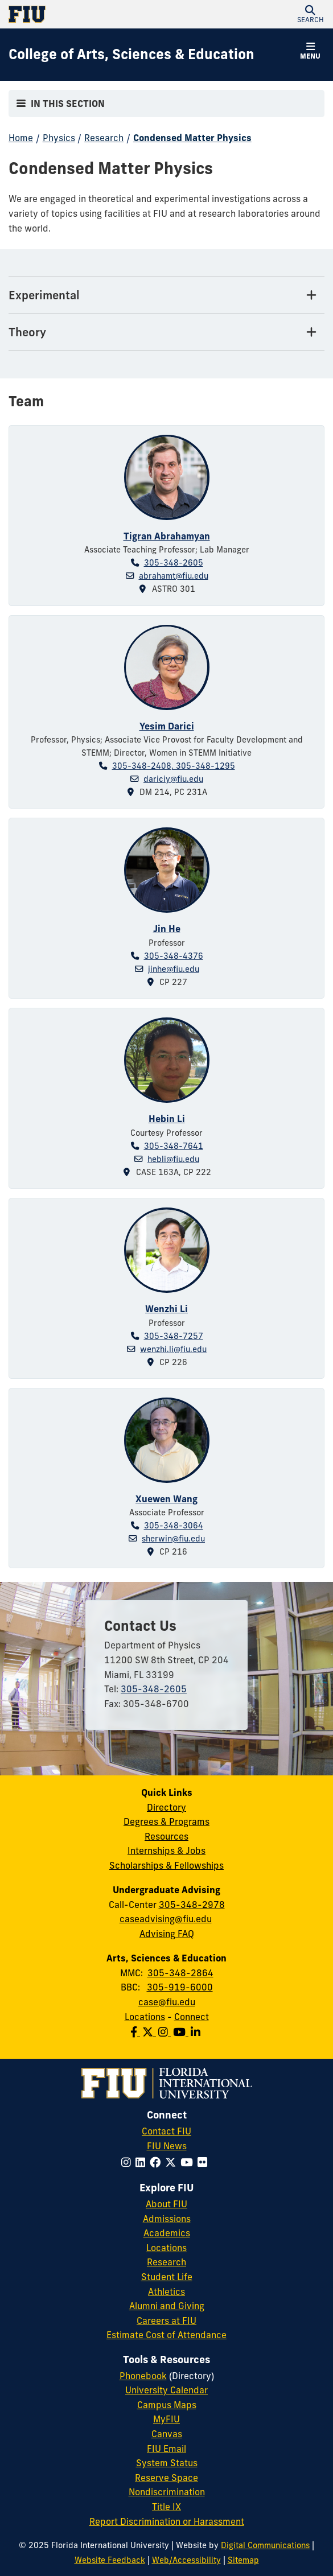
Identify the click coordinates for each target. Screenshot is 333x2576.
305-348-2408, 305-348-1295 (173, 766)
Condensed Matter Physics (192, 137)
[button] (310, 14)
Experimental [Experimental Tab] (44, 295)
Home (21, 137)
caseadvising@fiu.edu (166, 1918)
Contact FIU (166, 2131)
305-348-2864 (180, 1973)
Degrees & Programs (166, 1821)
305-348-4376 (173, 956)
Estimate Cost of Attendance (166, 2334)
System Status (167, 2462)
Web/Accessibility (186, 2560)
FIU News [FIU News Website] (167, 2146)
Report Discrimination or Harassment (166, 2521)
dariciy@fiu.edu (173, 779)
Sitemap (243, 2560)
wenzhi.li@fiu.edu (173, 1349)
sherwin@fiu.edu (173, 1539)
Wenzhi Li (166, 1308)
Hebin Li (167, 1118)
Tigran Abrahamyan (167, 536)
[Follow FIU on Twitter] (172, 2162)
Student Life (166, 2276)
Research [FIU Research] (166, 2262)
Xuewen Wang (166, 1499)
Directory (166, 1807)
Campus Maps (166, 2404)
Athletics (166, 2291)
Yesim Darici (166, 726)
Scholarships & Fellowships (166, 1865)
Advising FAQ (166, 1933)
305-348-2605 (173, 563)
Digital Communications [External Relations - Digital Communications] (265, 2545)
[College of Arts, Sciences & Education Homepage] (131, 54)
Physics (59, 137)
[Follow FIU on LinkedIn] (142, 2162)
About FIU (166, 2204)
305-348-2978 (192, 1904)
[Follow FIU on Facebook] (157, 2162)
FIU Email (166, 2448)
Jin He (166, 928)
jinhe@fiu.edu (173, 969)
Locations (145, 2016)
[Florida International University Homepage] (88, 14)
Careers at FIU (166, 2320)
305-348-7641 (173, 1146)
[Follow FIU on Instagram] (128, 2162)
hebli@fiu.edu (173, 1159)
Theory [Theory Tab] (27, 332)
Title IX (166, 2506)
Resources (166, 1836)
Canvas (166, 2433)
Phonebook (143, 2375)
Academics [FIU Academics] (166, 2233)
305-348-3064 (173, 1525)
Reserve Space (166, 2477)
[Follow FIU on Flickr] (205, 2162)
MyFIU (166, 2419)
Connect (191, 2016)
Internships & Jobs (166, 1850)
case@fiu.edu (166, 2002)
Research (104, 137)
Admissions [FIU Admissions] (167, 2218)
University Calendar (166, 2390)
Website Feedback (110, 2560)
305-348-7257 (173, 1336)
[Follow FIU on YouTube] (189, 2162)
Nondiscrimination (167, 2491)
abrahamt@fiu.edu (173, 576)
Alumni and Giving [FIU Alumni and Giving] (166, 2305)
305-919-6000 (180, 1987)
